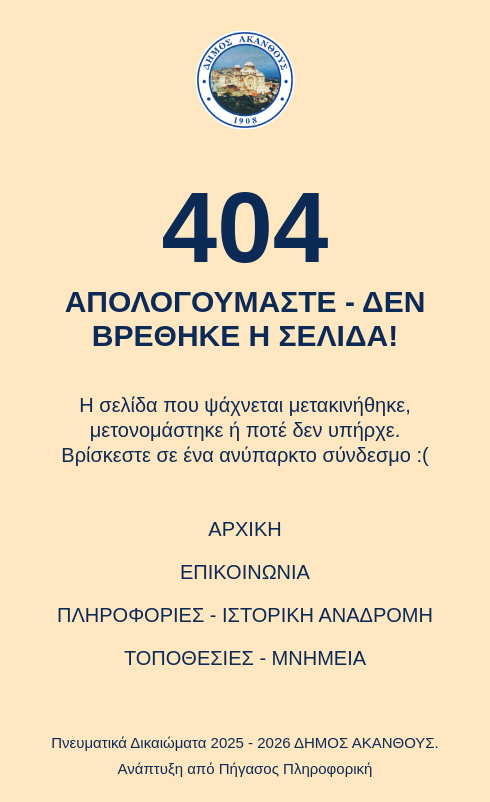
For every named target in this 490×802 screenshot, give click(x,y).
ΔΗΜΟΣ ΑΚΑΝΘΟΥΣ (364, 742)
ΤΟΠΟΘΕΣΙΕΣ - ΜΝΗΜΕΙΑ (245, 658)
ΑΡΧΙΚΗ (244, 529)
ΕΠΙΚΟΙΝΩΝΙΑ (245, 572)
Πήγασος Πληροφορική (296, 768)
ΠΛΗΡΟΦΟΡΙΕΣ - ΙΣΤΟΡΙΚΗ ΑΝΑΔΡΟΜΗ (245, 615)
